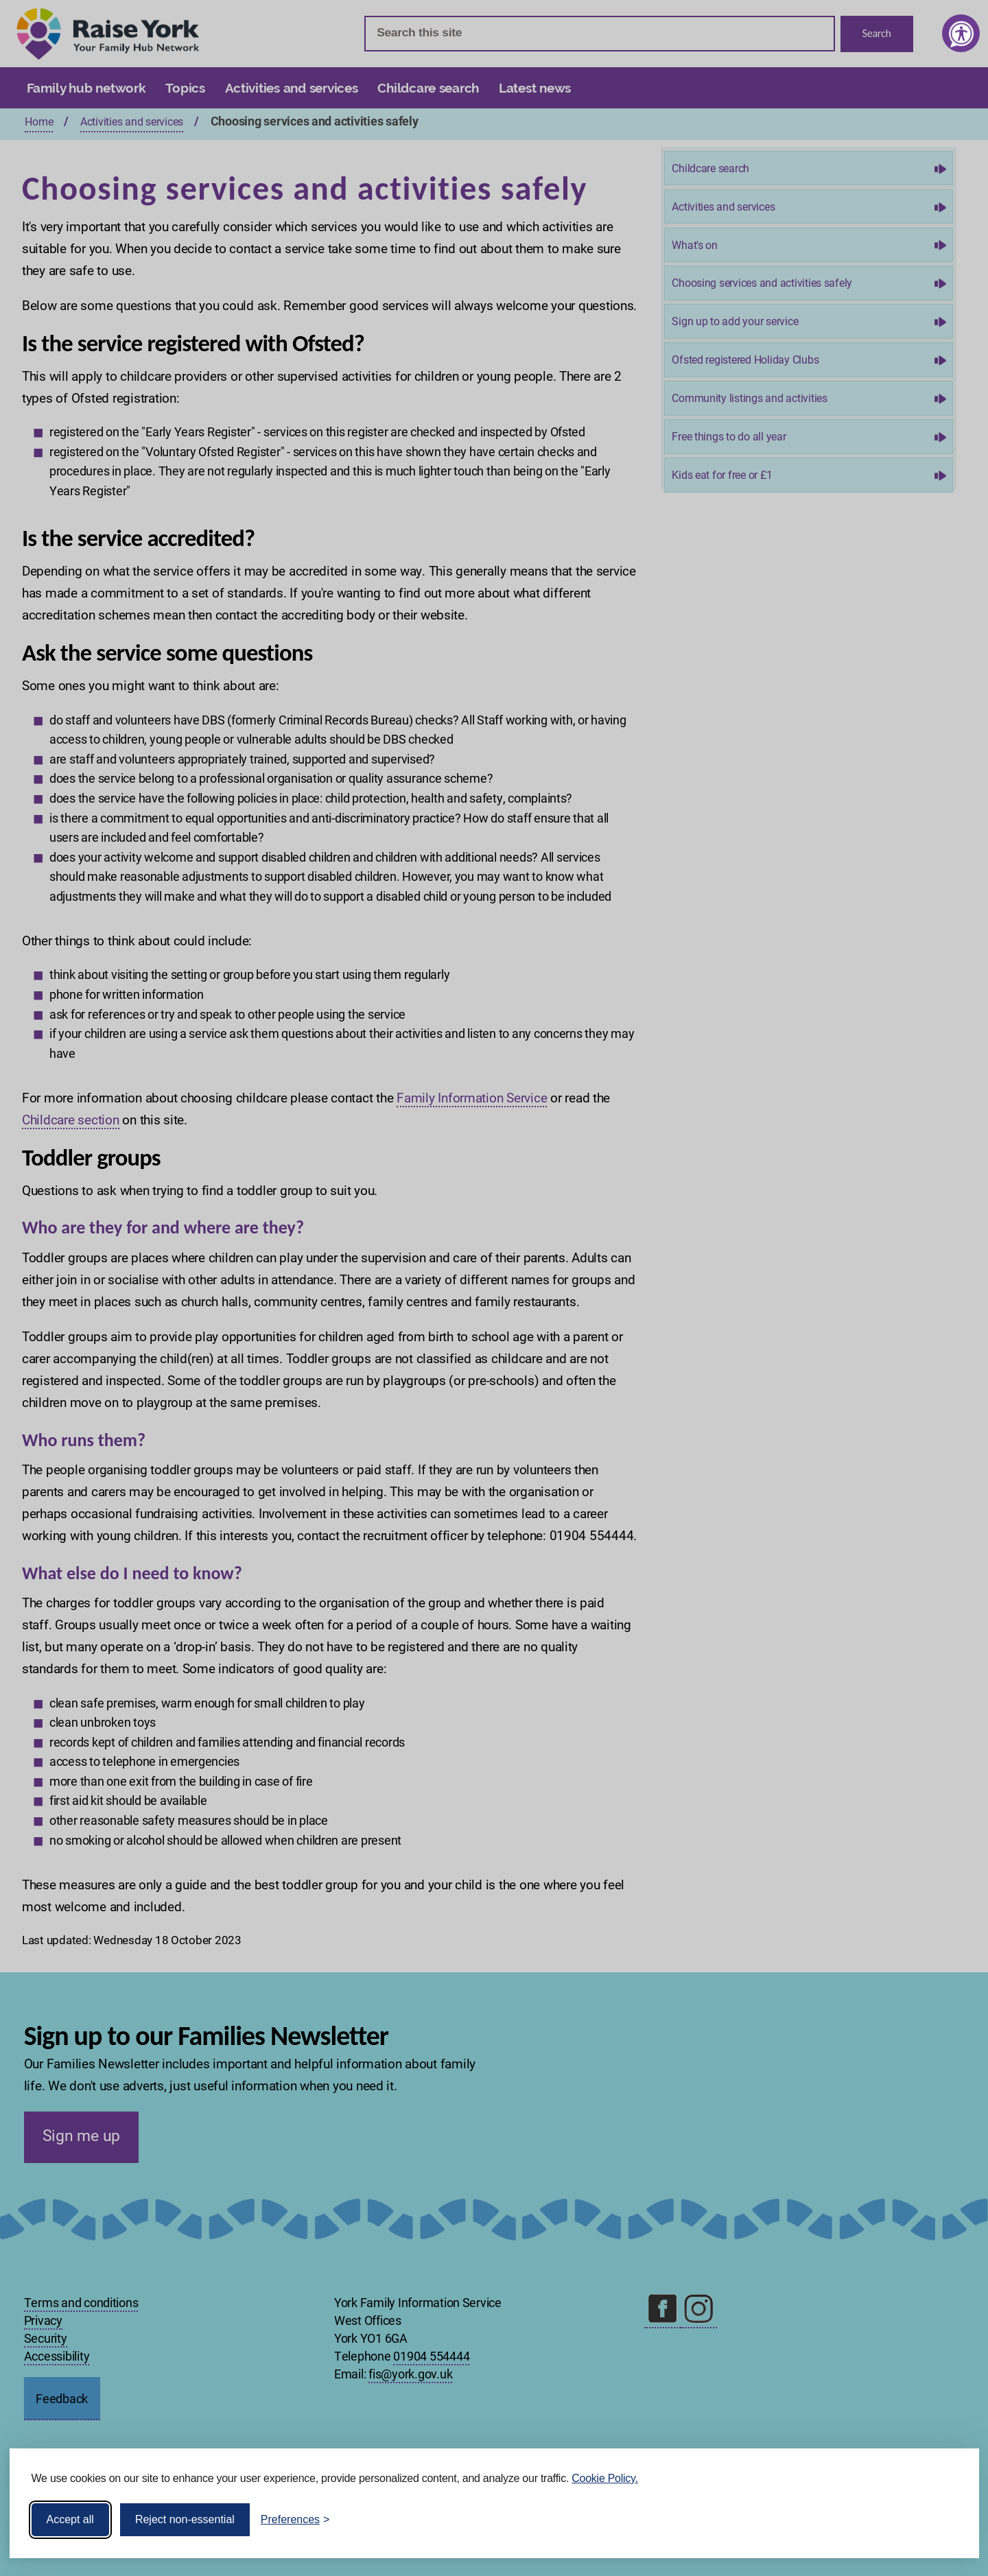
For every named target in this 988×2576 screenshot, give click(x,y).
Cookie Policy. (605, 2478)
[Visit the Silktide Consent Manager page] (949, 2520)
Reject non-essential (185, 2519)
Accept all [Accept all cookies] (70, 2519)
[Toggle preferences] (295, 2520)
